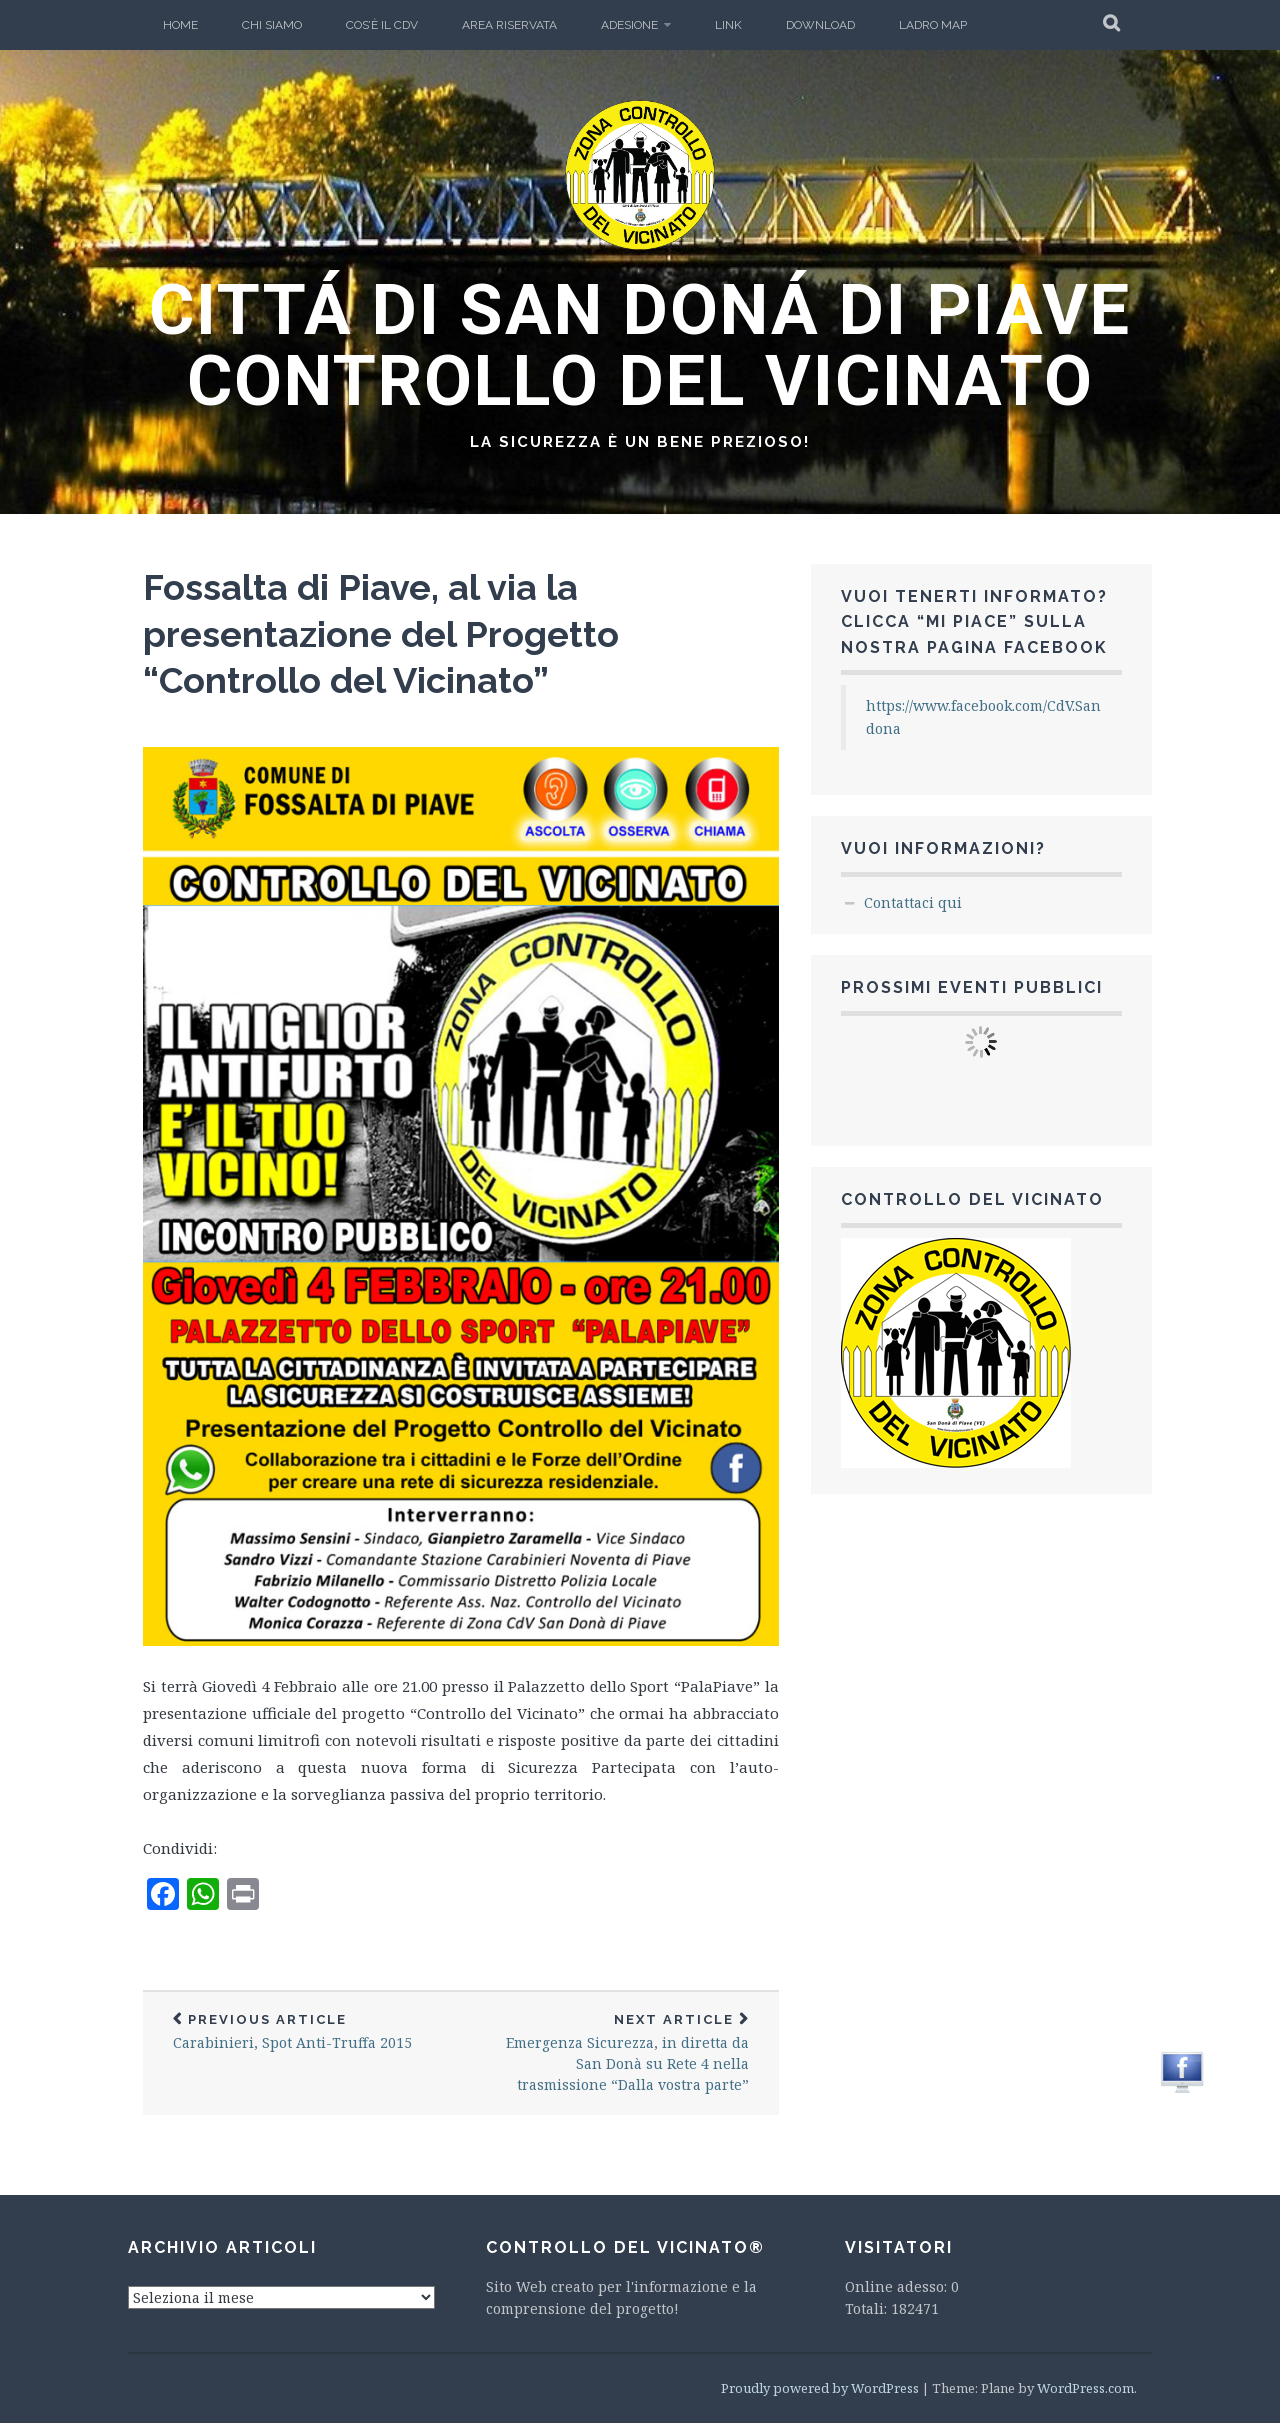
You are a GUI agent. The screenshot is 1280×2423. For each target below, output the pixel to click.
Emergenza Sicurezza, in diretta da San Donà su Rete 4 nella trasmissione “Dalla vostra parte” (620, 2053)
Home (180, 25)
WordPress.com (1085, 2388)
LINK (728, 25)
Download (820, 25)
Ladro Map (933, 25)
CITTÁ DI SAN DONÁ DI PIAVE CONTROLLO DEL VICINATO (640, 345)
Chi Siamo (272, 25)
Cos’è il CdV (382, 25)
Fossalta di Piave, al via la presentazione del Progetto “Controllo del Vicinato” (381, 634)
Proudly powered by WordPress (820, 2388)
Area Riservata (509, 25)
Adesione (629, 25)
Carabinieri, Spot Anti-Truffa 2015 (302, 2032)
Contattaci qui (913, 902)
